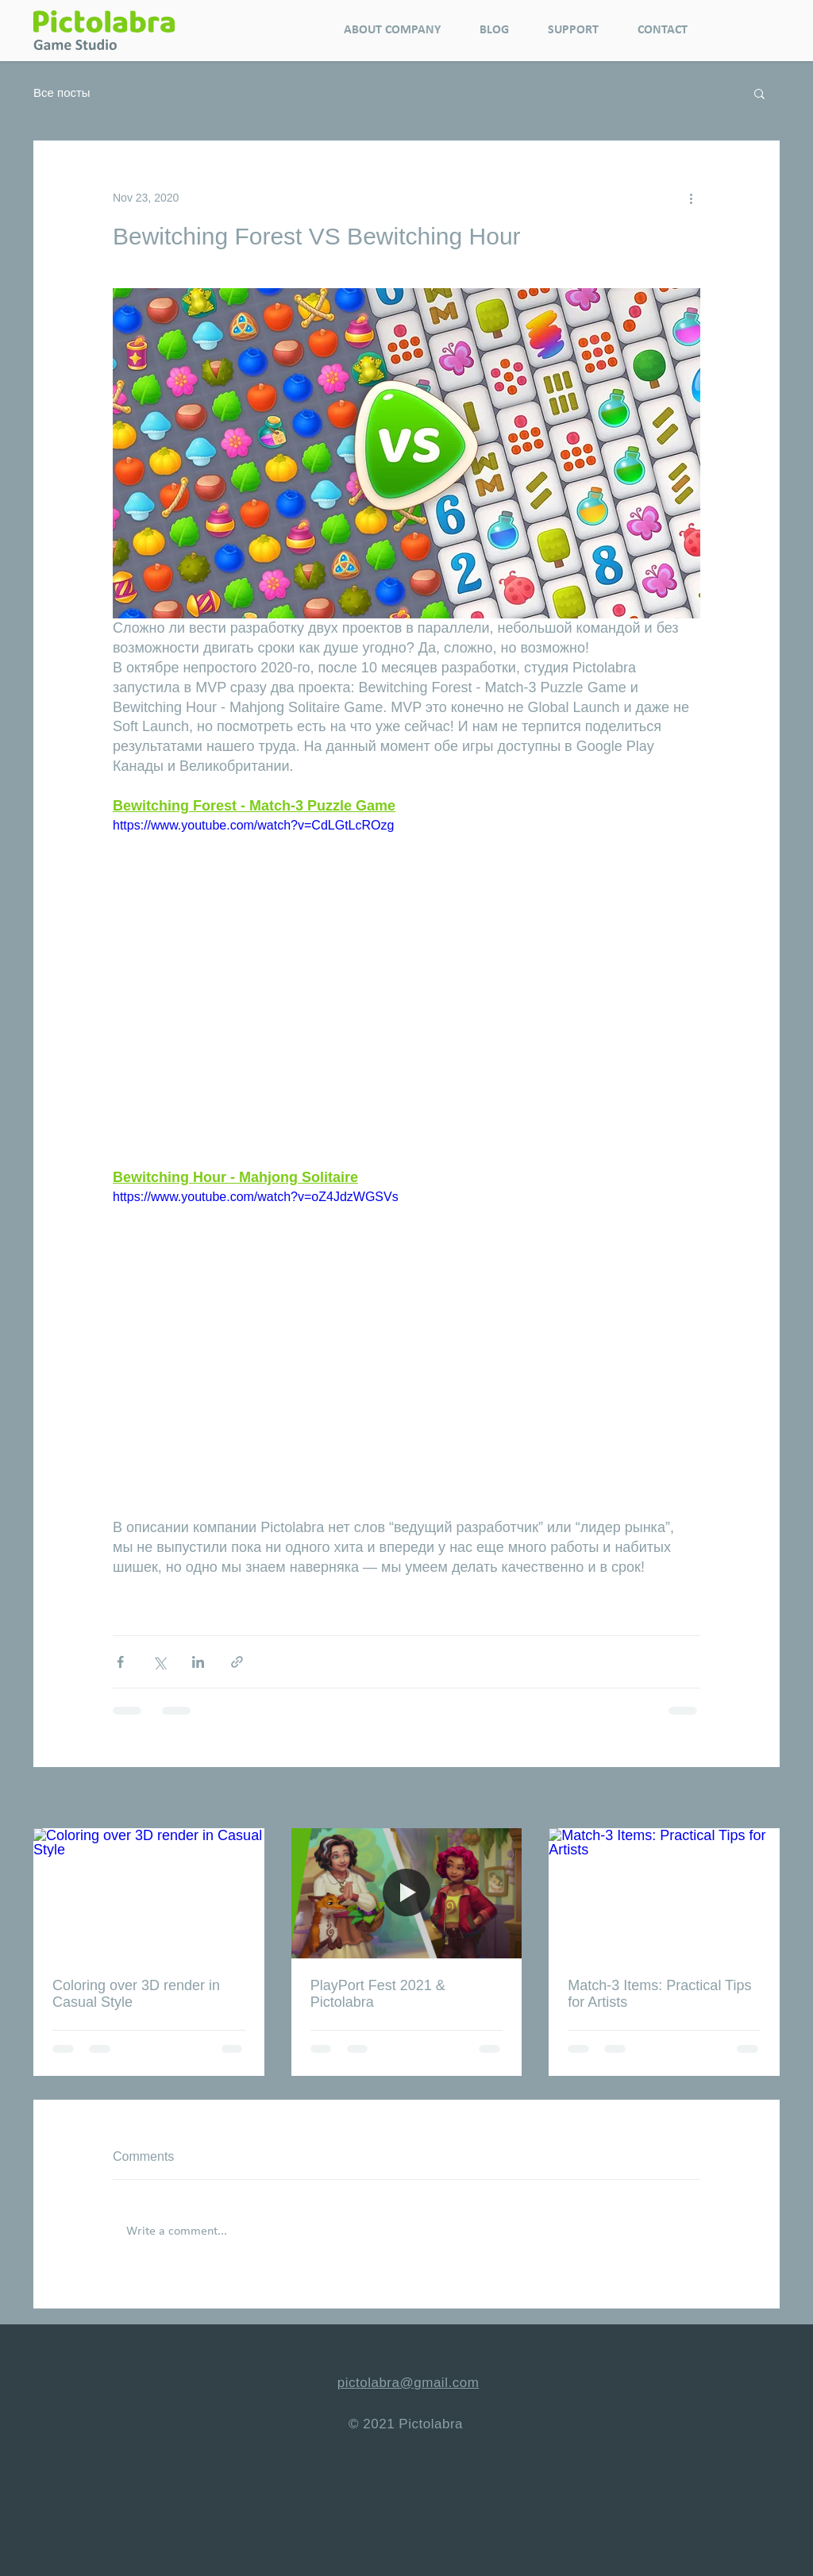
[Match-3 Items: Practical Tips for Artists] (664, 1893)
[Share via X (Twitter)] (159, 1661)
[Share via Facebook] (120, 1661)
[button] (759, 93)
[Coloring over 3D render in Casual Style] (148, 1893)
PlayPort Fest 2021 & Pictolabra (377, 1993)
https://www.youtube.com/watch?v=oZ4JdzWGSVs (256, 1196)
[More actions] (690, 197)
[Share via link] (237, 1661)
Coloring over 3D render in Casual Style (136, 1993)
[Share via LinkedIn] (198, 1661)
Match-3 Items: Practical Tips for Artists (659, 1993)
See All (762, 1798)
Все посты (62, 92)
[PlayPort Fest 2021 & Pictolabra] (406, 1893)
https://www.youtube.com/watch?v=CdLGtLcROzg (253, 825)
